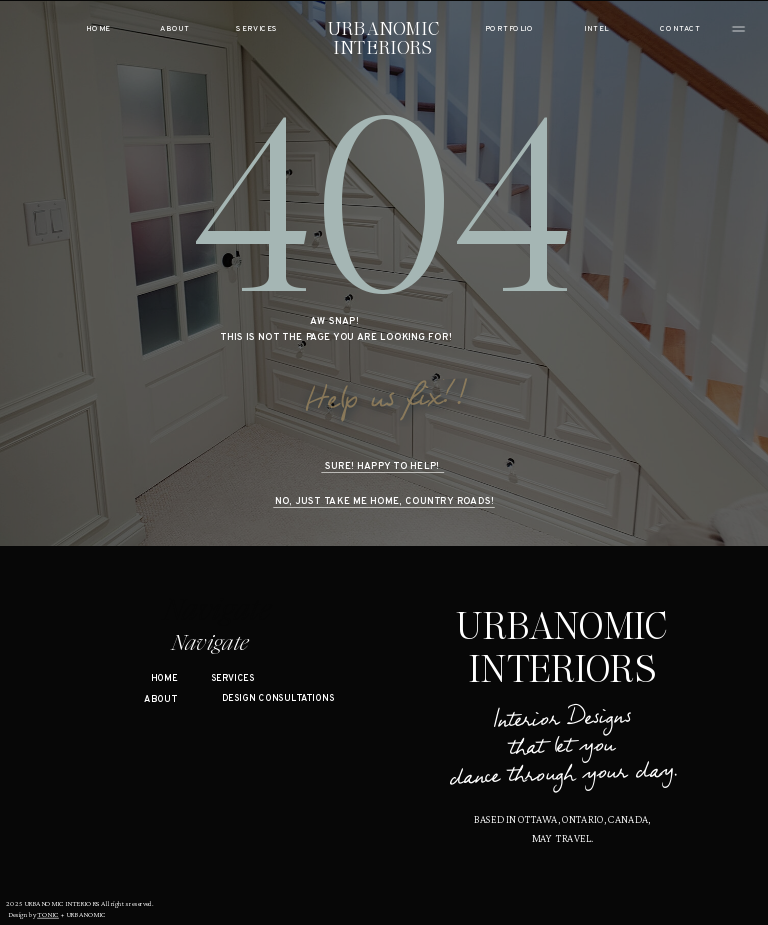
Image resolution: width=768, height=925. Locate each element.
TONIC (48, 914)
